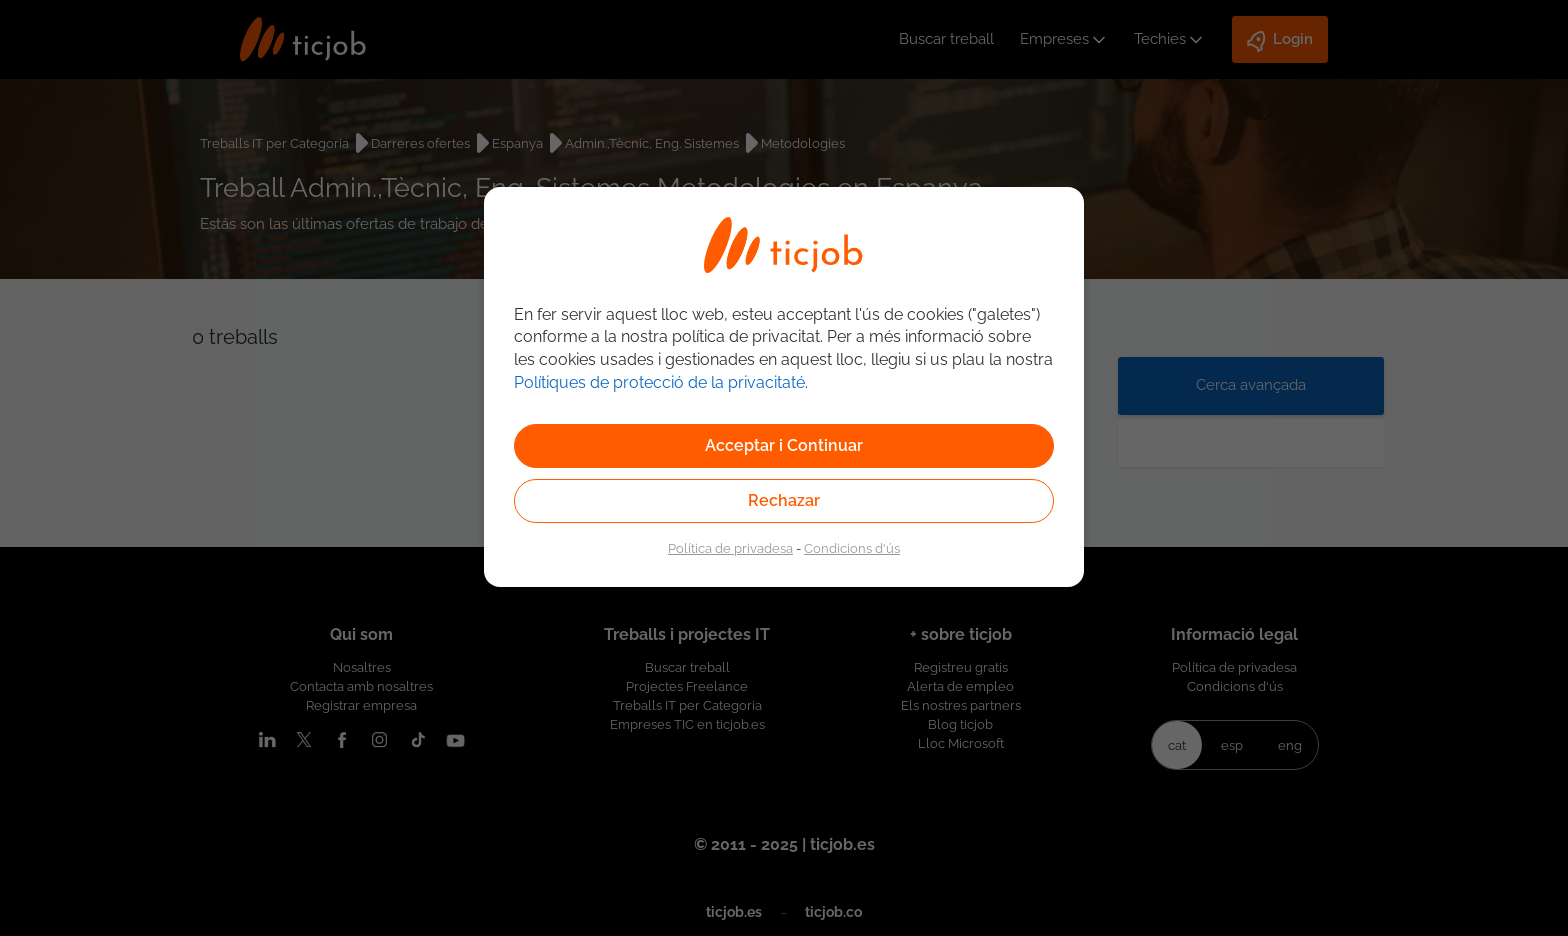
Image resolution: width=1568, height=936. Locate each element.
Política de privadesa (730, 548)
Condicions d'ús (852, 548)
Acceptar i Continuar (784, 445)
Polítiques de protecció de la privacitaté (659, 382)
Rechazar (784, 500)
